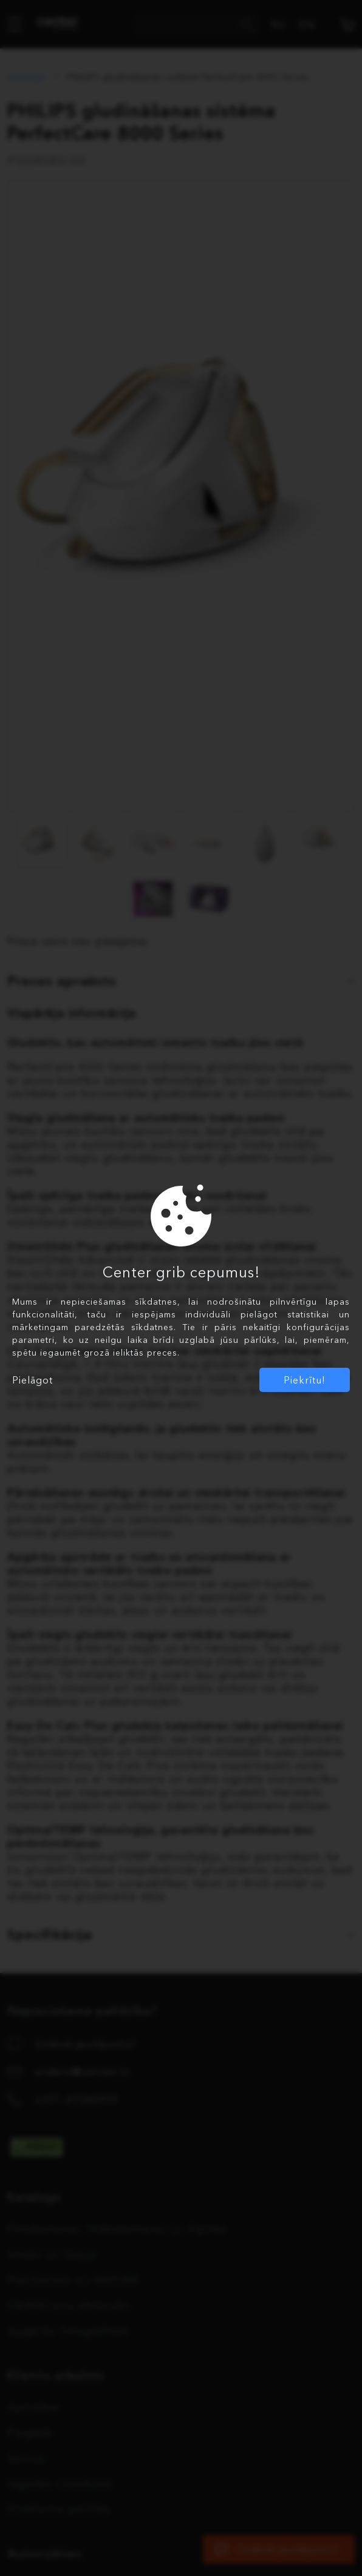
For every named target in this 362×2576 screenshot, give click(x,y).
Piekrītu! (305, 1380)
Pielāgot (32, 1380)
